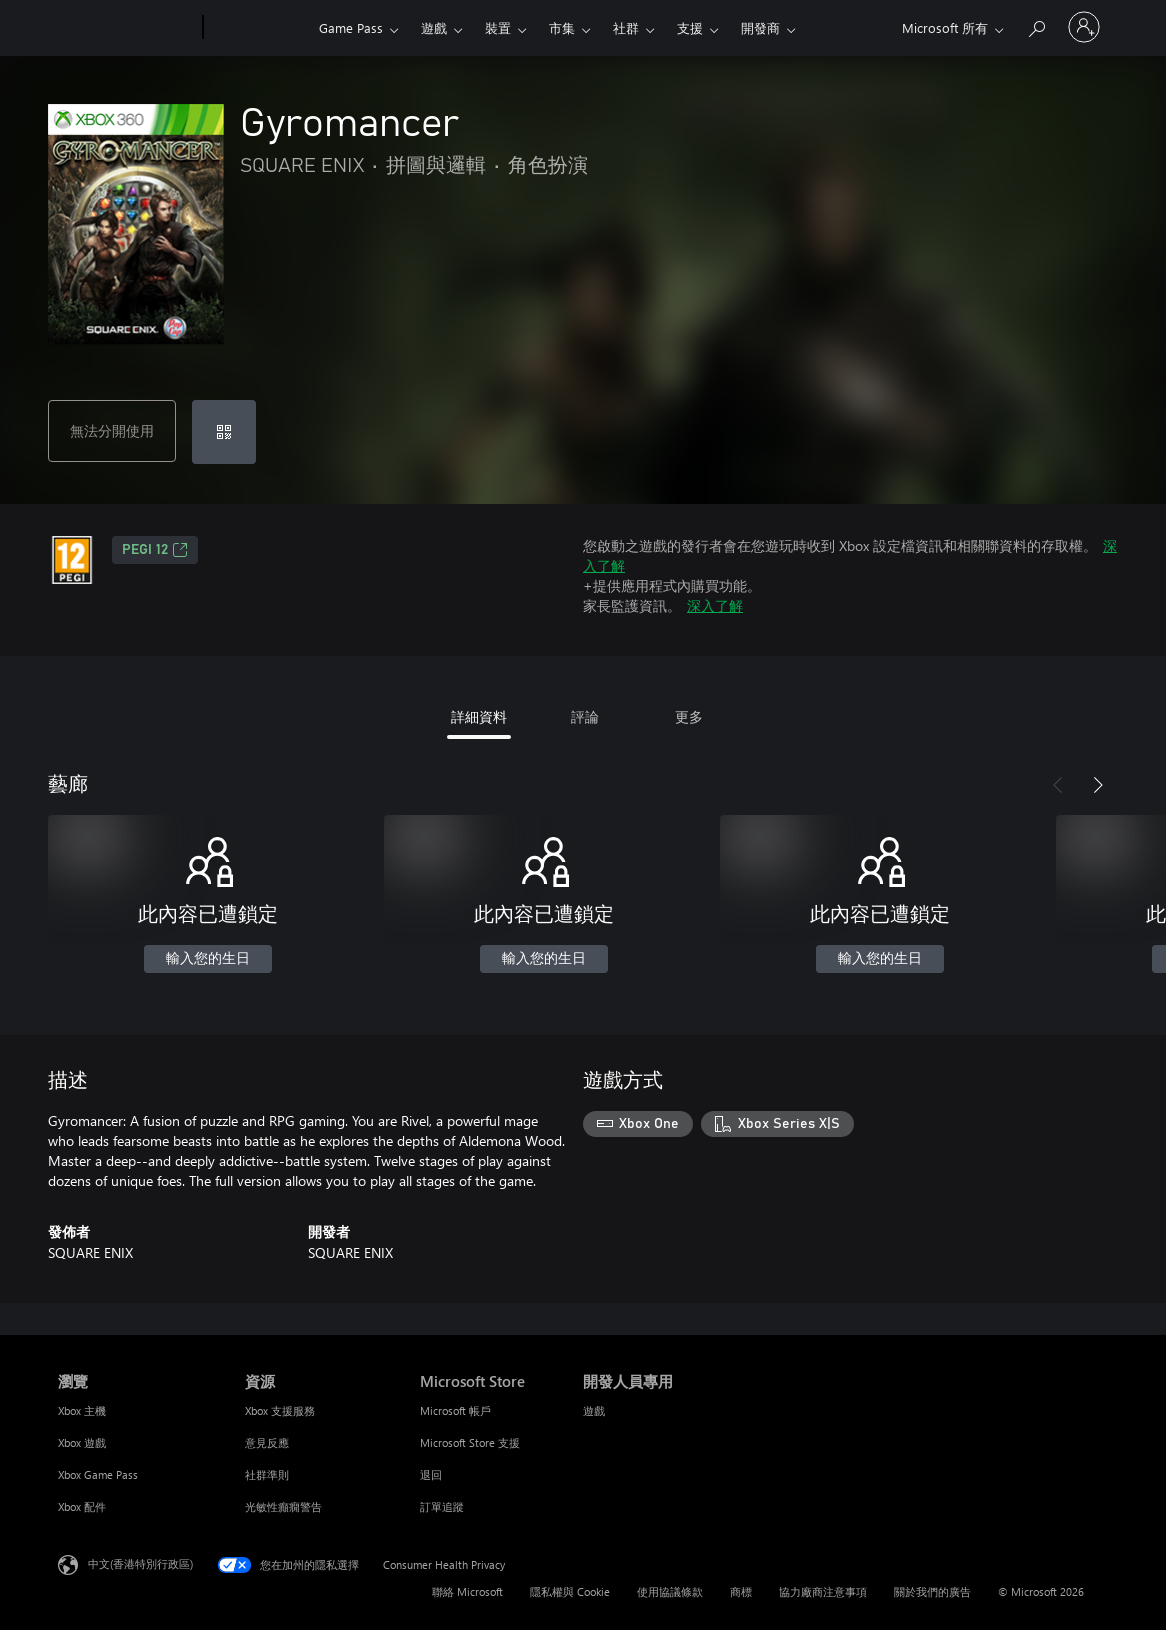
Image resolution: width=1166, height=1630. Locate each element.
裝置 (498, 27)
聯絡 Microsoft (467, 1591)
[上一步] (1058, 785)
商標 (741, 1591)
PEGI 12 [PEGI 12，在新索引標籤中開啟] (155, 550)
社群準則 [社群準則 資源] (267, 1474)
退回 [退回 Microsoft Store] (431, 1474)
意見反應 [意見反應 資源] (267, 1442)
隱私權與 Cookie (570, 1591)
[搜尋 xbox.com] (1036, 25)
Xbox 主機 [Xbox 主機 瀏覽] (82, 1410)
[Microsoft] (126, 28)
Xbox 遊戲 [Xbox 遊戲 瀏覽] (82, 1442)
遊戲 (434, 27)
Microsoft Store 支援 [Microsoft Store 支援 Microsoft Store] (470, 1442)
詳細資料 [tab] (479, 716)
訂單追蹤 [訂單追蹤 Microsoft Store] (442, 1506)
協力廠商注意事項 (823, 1591)
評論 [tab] (585, 716)
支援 (690, 27)
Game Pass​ (351, 27)
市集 (562, 27)
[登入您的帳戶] (1084, 27)
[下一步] (1098, 785)
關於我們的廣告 (932, 1591)
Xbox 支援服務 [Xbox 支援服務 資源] (280, 1410)
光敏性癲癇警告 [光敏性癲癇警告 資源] (283, 1506)
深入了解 (715, 605)
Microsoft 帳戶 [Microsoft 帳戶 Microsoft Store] (455, 1410)
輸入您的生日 (208, 959)
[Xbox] (258, 28)
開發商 (760, 27)
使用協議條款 (670, 1591)
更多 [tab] (689, 716)
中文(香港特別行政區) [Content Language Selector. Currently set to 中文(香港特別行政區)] (140, 1563)
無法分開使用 (112, 430)
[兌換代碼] (224, 432)
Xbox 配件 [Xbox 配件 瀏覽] (82, 1506)
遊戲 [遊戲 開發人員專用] (594, 1410)
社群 (626, 27)
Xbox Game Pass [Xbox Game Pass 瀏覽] (98, 1474)
